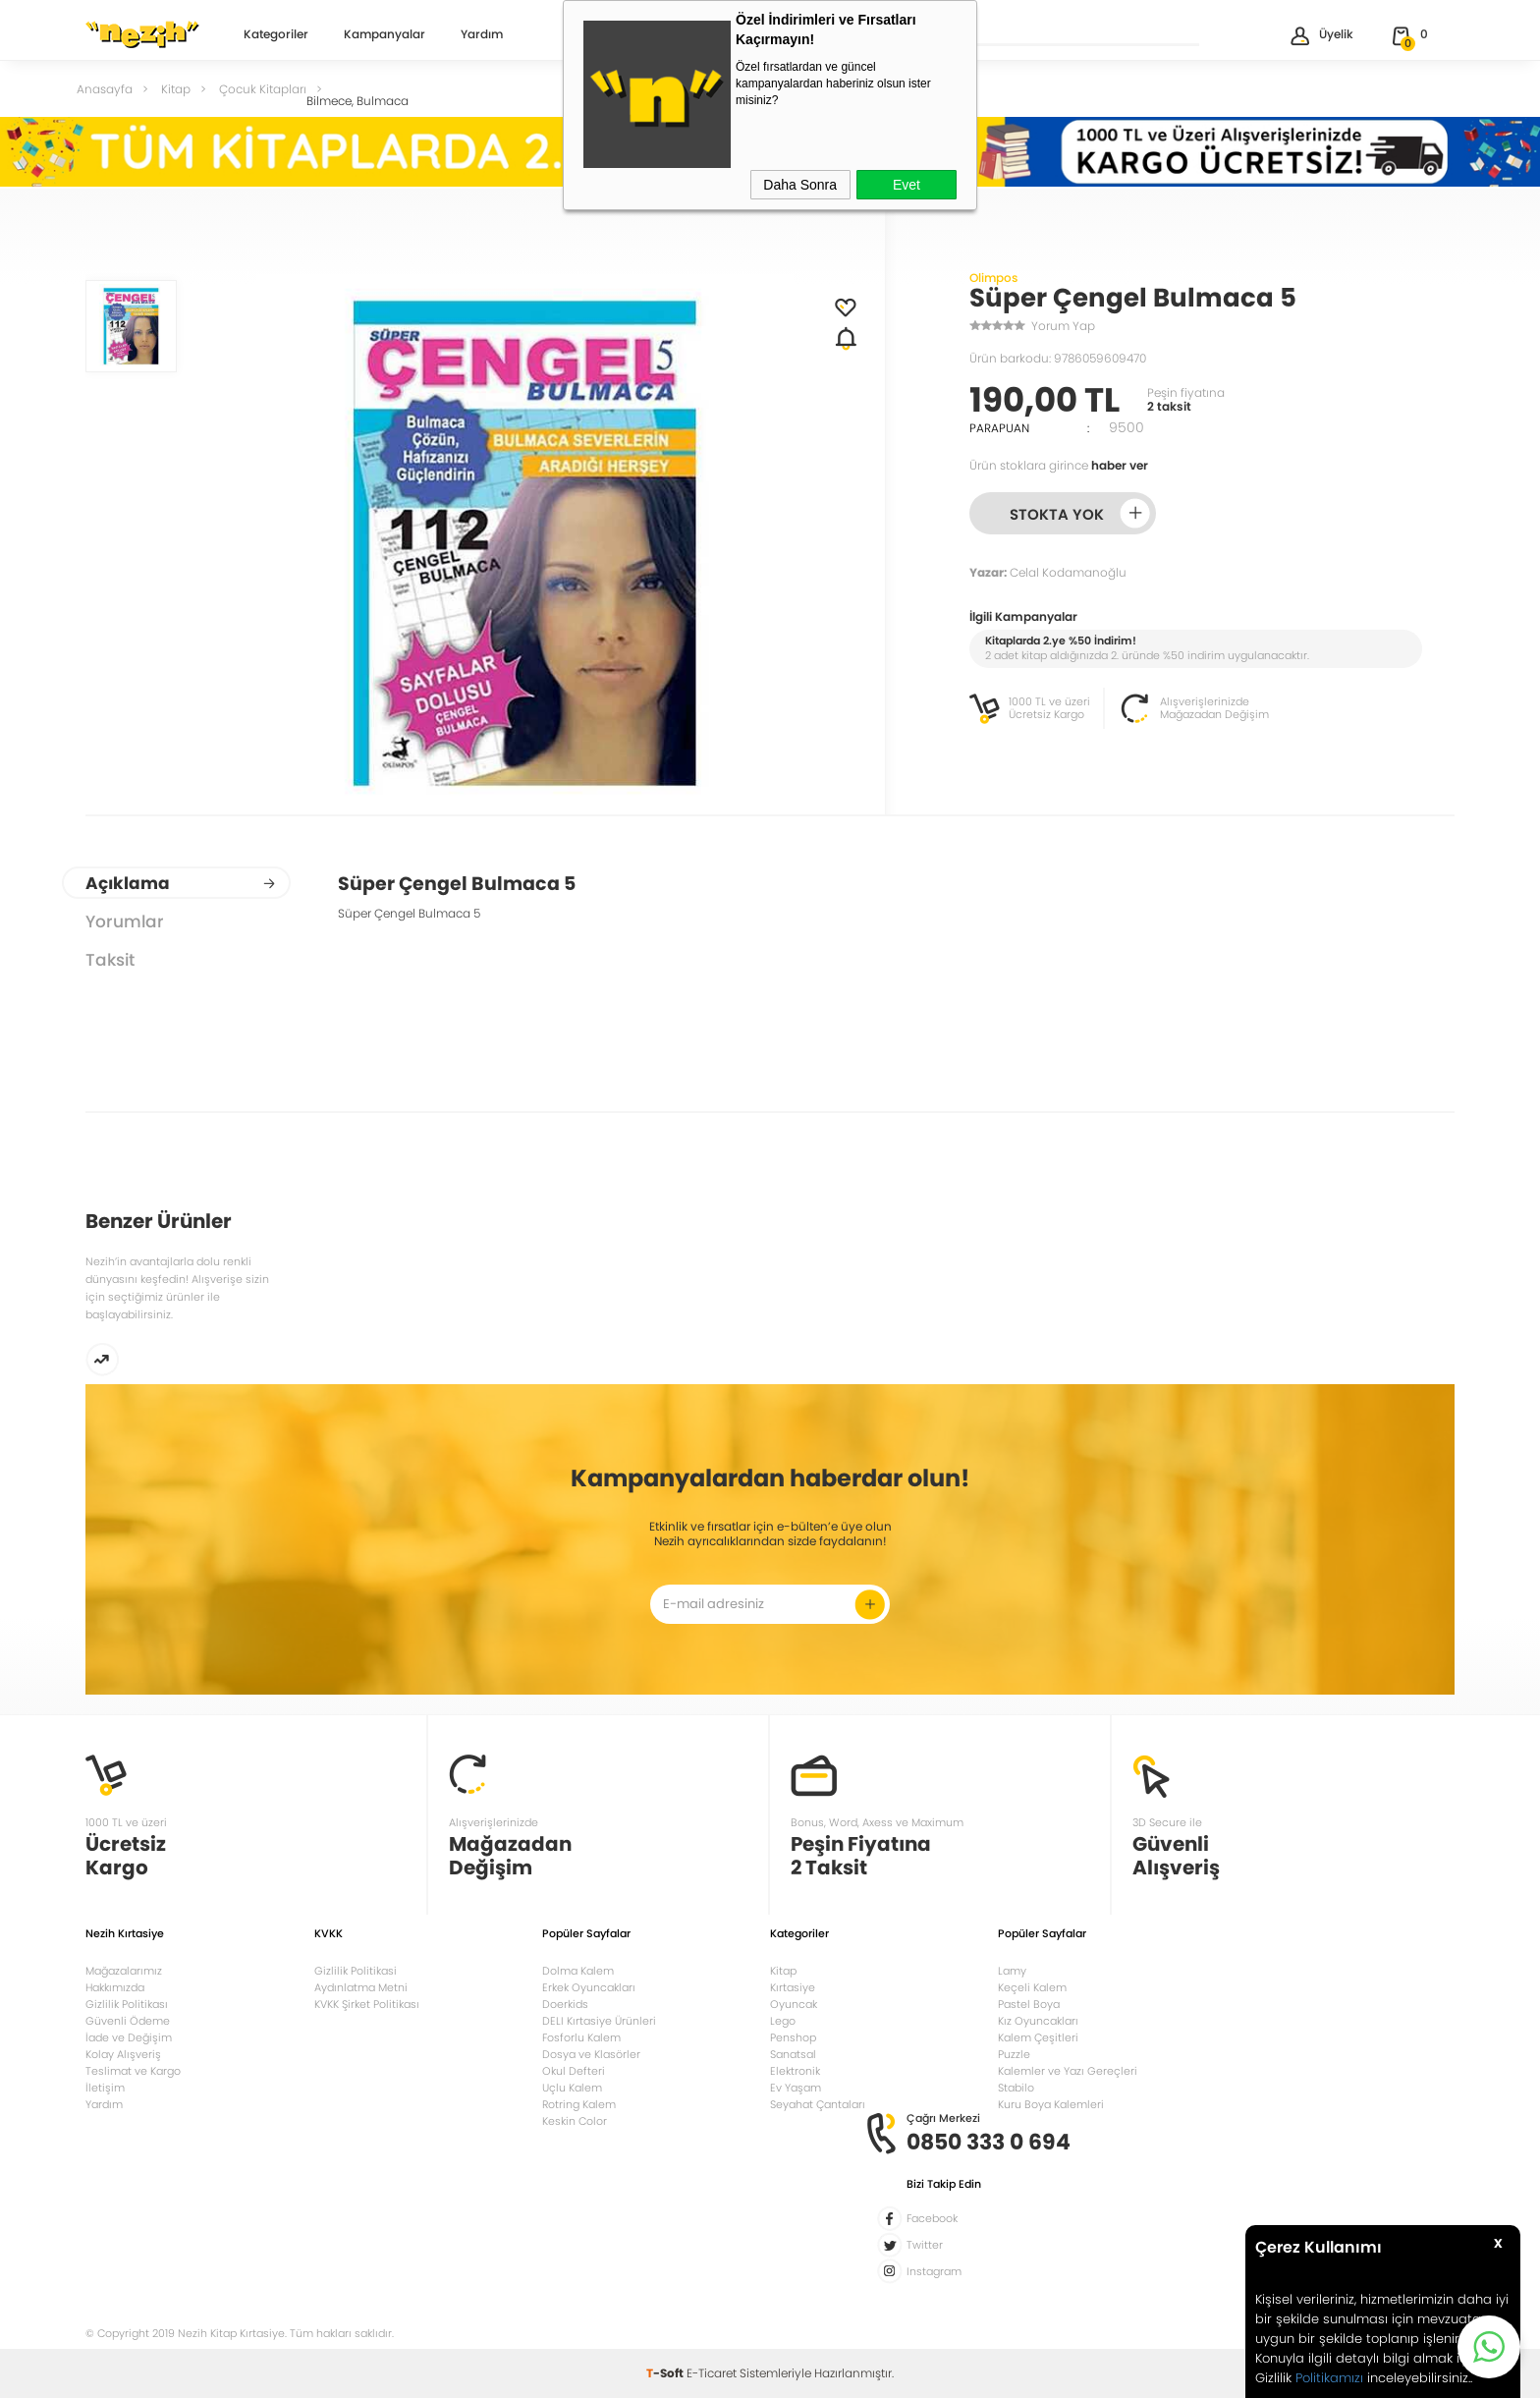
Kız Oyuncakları (1038, 2021)
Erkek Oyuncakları (588, 1987)
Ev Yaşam (795, 2087)
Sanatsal (793, 2054)
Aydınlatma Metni (361, 1987)
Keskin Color (574, 2121)
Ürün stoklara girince (1058, 465)
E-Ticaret (712, 2373)
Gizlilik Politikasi (355, 1971)
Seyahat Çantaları (817, 2104)
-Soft (666, 2373)
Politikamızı (1329, 2378)
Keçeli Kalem (1032, 1987)
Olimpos (993, 277)
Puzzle (1014, 2054)
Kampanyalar (384, 35)
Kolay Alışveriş (123, 2054)
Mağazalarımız (123, 1971)
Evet (906, 185)
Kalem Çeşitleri (1038, 2037)
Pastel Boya (1029, 2004)
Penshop (793, 2037)
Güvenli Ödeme (127, 2021)
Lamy (1012, 1971)
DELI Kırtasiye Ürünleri (599, 2021)
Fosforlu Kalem (581, 2037)
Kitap (783, 1971)
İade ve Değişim (128, 2037)
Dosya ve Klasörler (591, 2054)
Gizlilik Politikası (126, 2004)
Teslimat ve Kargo (133, 2071)
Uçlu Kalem (572, 2087)
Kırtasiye (792, 1987)
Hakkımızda (114, 1987)
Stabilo (1016, 2087)
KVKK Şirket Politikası (366, 2004)
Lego (783, 2021)
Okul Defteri (573, 2071)
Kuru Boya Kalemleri (1051, 2104)
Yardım (482, 35)
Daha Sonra (800, 185)
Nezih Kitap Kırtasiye (142, 34)
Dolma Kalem (578, 1971)
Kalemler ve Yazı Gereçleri (1067, 2071)
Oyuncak (793, 2004)
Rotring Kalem (579, 2104)
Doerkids (565, 2004)
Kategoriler (276, 35)
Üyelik (1320, 36)
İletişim (105, 2087)
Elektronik (795, 2071)
